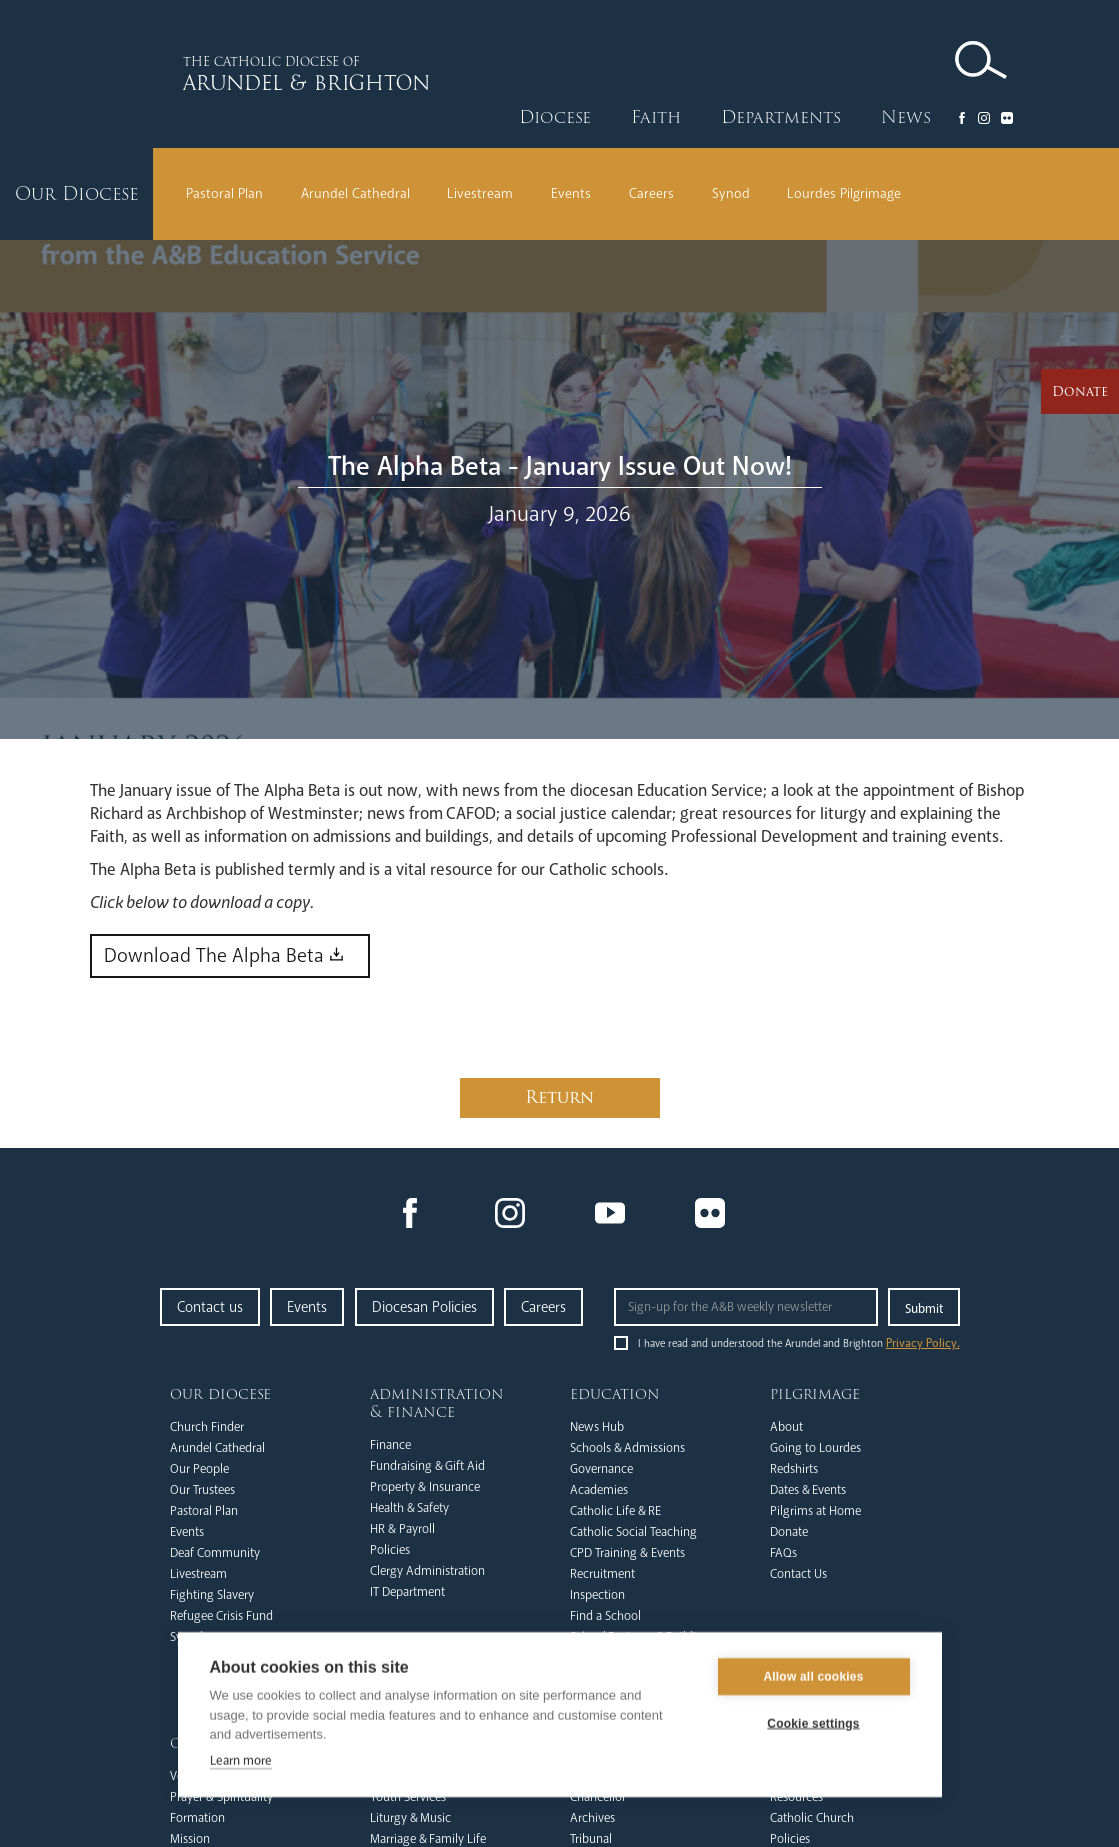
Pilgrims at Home (815, 1511)
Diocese (555, 117)
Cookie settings (813, 1725)
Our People (199, 1469)
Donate (789, 1532)
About (786, 1427)
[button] (555, 118)
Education (615, 1394)
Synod (731, 193)
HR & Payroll (402, 1529)
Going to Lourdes (815, 1448)
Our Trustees (202, 1490)
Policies (390, 1550)
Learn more (241, 1761)
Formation (197, 1818)
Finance (390, 1445)
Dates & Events (808, 1490)
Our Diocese (220, 1394)
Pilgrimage (815, 1394)
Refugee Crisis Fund (221, 1616)
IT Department (407, 1592)
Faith (656, 117)
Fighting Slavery (212, 1595)
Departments (781, 117)
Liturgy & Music (410, 1818)
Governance (601, 1469)
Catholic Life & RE (615, 1511)
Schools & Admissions (627, 1448)
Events (571, 193)
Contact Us (798, 1574)
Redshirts (794, 1469)
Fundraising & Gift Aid (427, 1466)
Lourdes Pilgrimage (844, 193)
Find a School (605, 1616)
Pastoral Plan (224, 193)
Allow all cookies (813, 1678)
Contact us (210, 1307)
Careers (651, 193)
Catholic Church (812, 1818)
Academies (599, 1490)
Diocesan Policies (424, 1307)
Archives (592, 1818)
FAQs (783, 1553)
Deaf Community (215, 1553)
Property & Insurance (425, 1487)
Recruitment (602, 1574)
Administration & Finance (437, 1403)
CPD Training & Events (627, 1553)
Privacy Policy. (923, 1343)
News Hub (597, 1427)
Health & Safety (409, 1508)
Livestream (480, 193)
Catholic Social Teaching (633, 1532)
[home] (313, 74)
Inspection (597, 1595)
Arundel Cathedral (355, 193)
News (906, 117)
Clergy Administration (427, 1571)
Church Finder (207, 1427)
